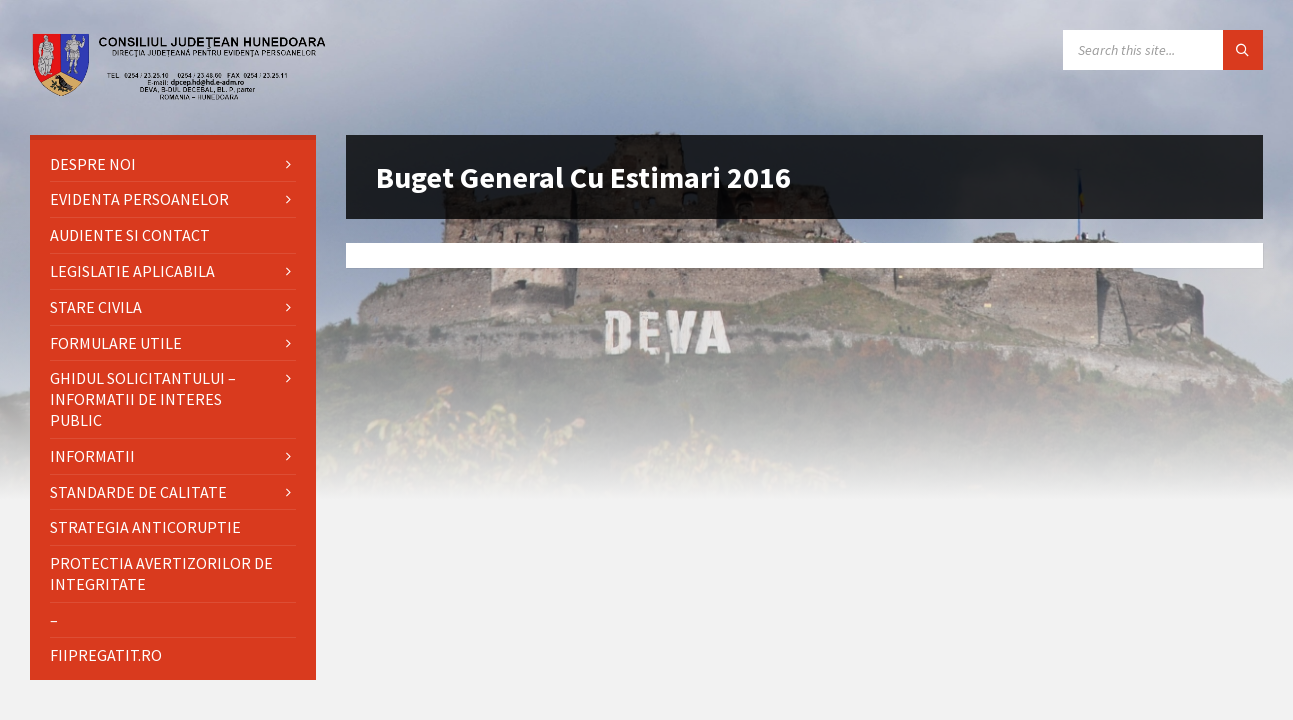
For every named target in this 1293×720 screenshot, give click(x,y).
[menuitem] (173, 164)
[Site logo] (180, 95)
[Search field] (1163, 50)
